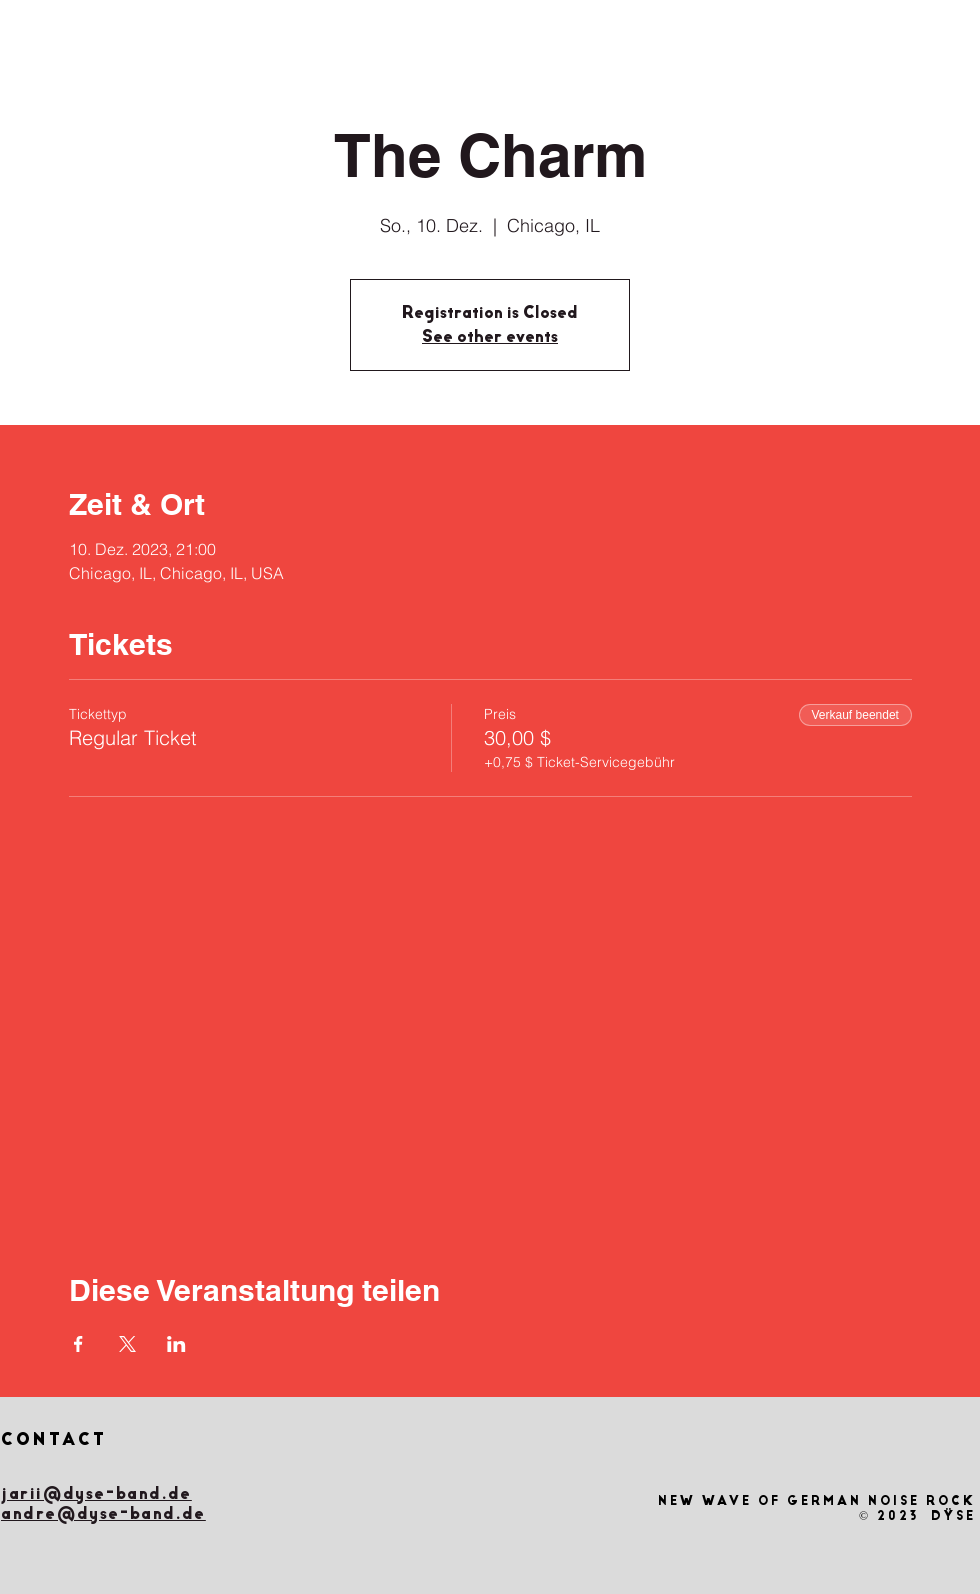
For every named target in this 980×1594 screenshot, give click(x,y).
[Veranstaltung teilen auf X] (127, 1344)
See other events (490, 336)
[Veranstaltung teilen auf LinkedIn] (176, 1344)
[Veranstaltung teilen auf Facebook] (78, 1344)
